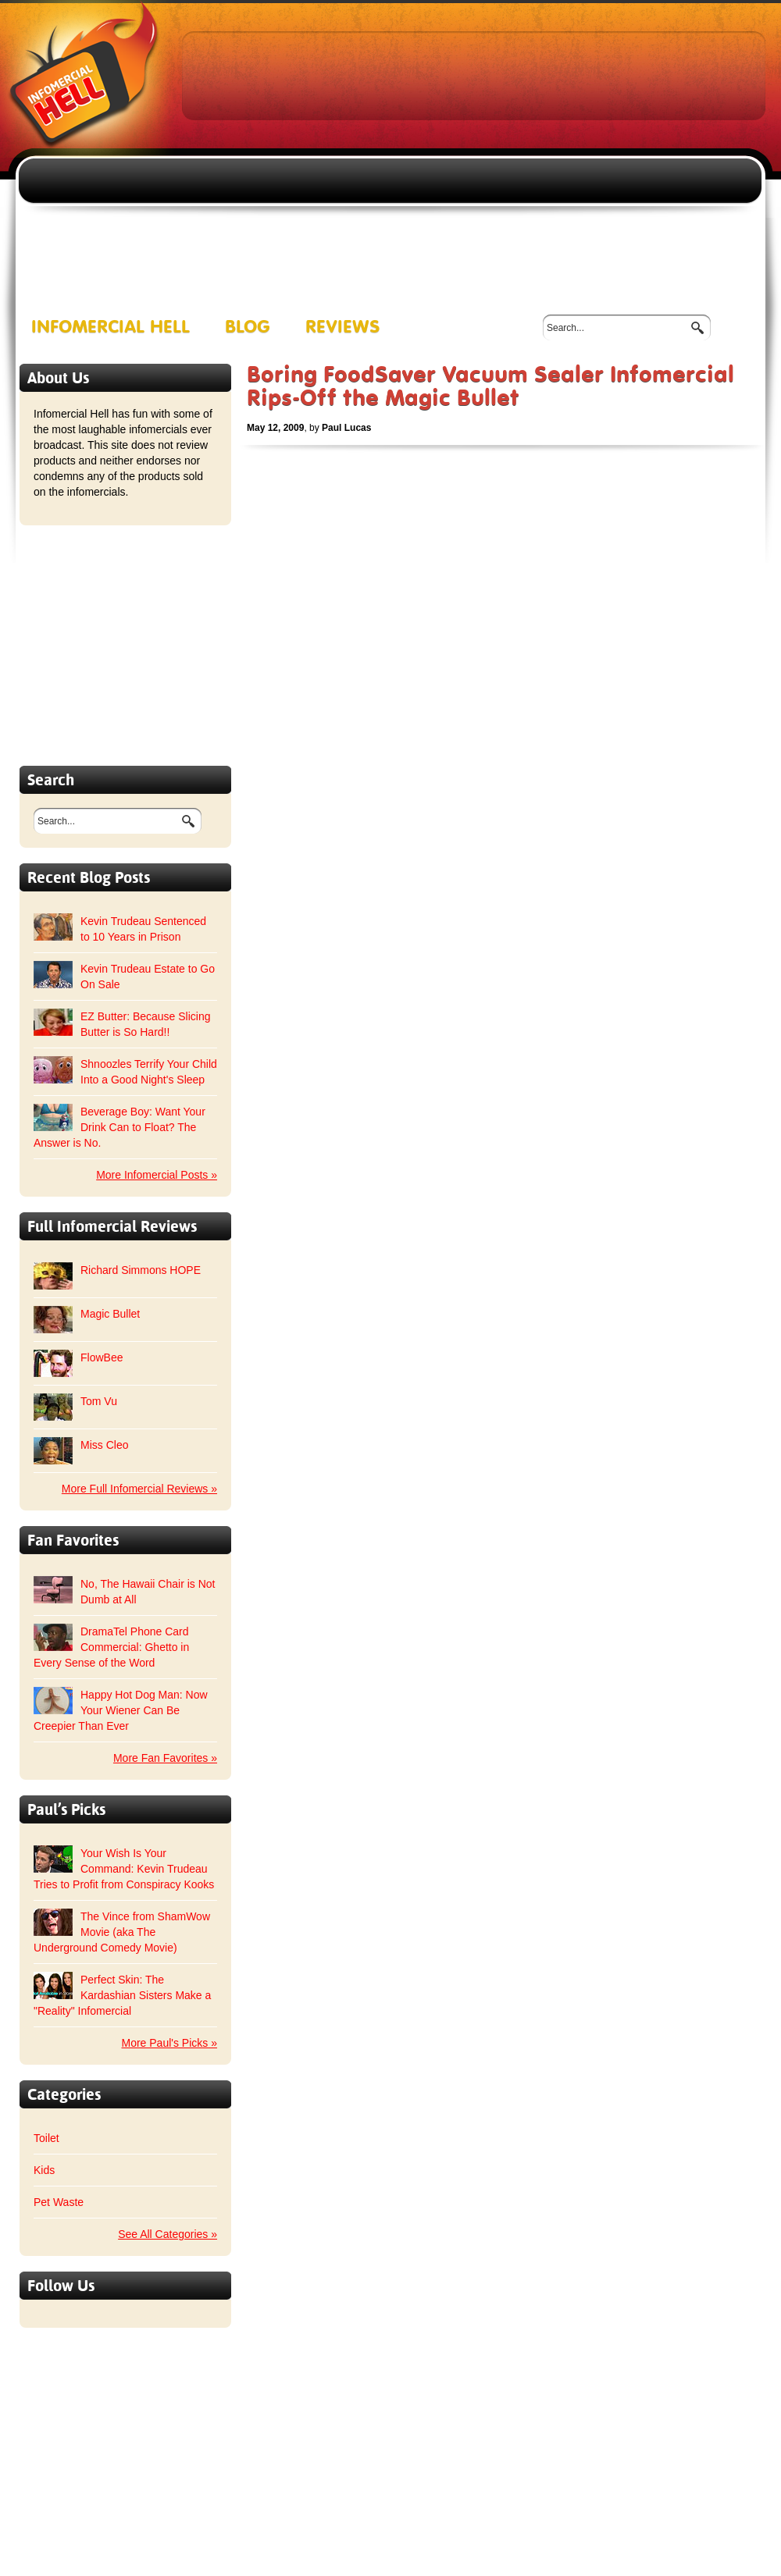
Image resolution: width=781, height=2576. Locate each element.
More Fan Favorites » (165, 1758)
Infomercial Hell (110, 327)
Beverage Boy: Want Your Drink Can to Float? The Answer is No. (119, 1127)
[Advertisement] (436, 149)
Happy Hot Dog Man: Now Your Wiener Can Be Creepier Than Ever (121, 1710)
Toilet (46, 2138)
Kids (44, 2170)
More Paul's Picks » (170, 2043)
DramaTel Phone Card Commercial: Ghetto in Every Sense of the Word (111, 1647)
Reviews (342, 327)
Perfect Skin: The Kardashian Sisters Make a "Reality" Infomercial (122, 1995)
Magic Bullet (110, 1314)
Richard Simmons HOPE (140, 1270)
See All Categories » (167, 2234)
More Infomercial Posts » (156, 1175)
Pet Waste (59, 2202)
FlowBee (101, 1357)
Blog (247, 327)
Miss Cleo (104, 1445)
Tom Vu (98, 1401)
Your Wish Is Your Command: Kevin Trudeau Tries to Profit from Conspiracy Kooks (124, 1869)
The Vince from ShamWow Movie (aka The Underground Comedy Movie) (122, 1932)
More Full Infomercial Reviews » (139, 1488)
